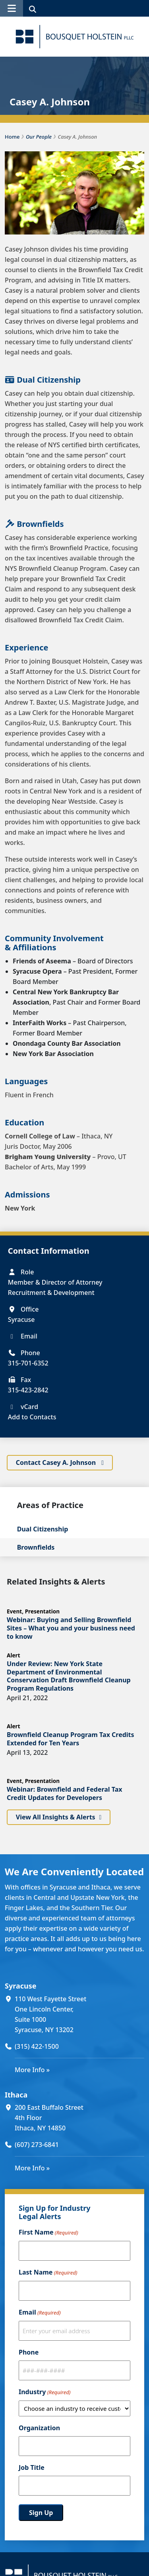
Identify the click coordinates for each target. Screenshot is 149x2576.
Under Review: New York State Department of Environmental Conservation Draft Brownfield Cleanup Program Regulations (69, 1676)
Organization (39, 2427)
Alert (13, 1655)
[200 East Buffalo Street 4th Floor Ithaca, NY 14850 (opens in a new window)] (79, 2117)
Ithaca (16, 2094)
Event (14, 1611)
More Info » (32, 2069)
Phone (29, 2352)
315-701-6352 (28, 1363)
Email (40, 2312)
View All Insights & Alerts (55, 1817)
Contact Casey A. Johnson (56, 1462)
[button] (11, 8)
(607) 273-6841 (37, 2144)
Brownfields (36, 1547)
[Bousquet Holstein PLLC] (74, 37)
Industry (44, 2392)
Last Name (48, 2272)
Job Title (32, 2467)
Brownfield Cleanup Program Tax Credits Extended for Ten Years (70, 1738)
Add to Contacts (32, 1417)
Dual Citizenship (42, 1529)
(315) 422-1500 (37, 2046)
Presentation (42, 1611)
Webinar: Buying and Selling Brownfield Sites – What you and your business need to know (71, 1628)
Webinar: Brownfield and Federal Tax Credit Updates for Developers (64, 1793)
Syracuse (20, 1986)
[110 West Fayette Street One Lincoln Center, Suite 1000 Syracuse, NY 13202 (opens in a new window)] (79, 2013)
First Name (48, 2232)
